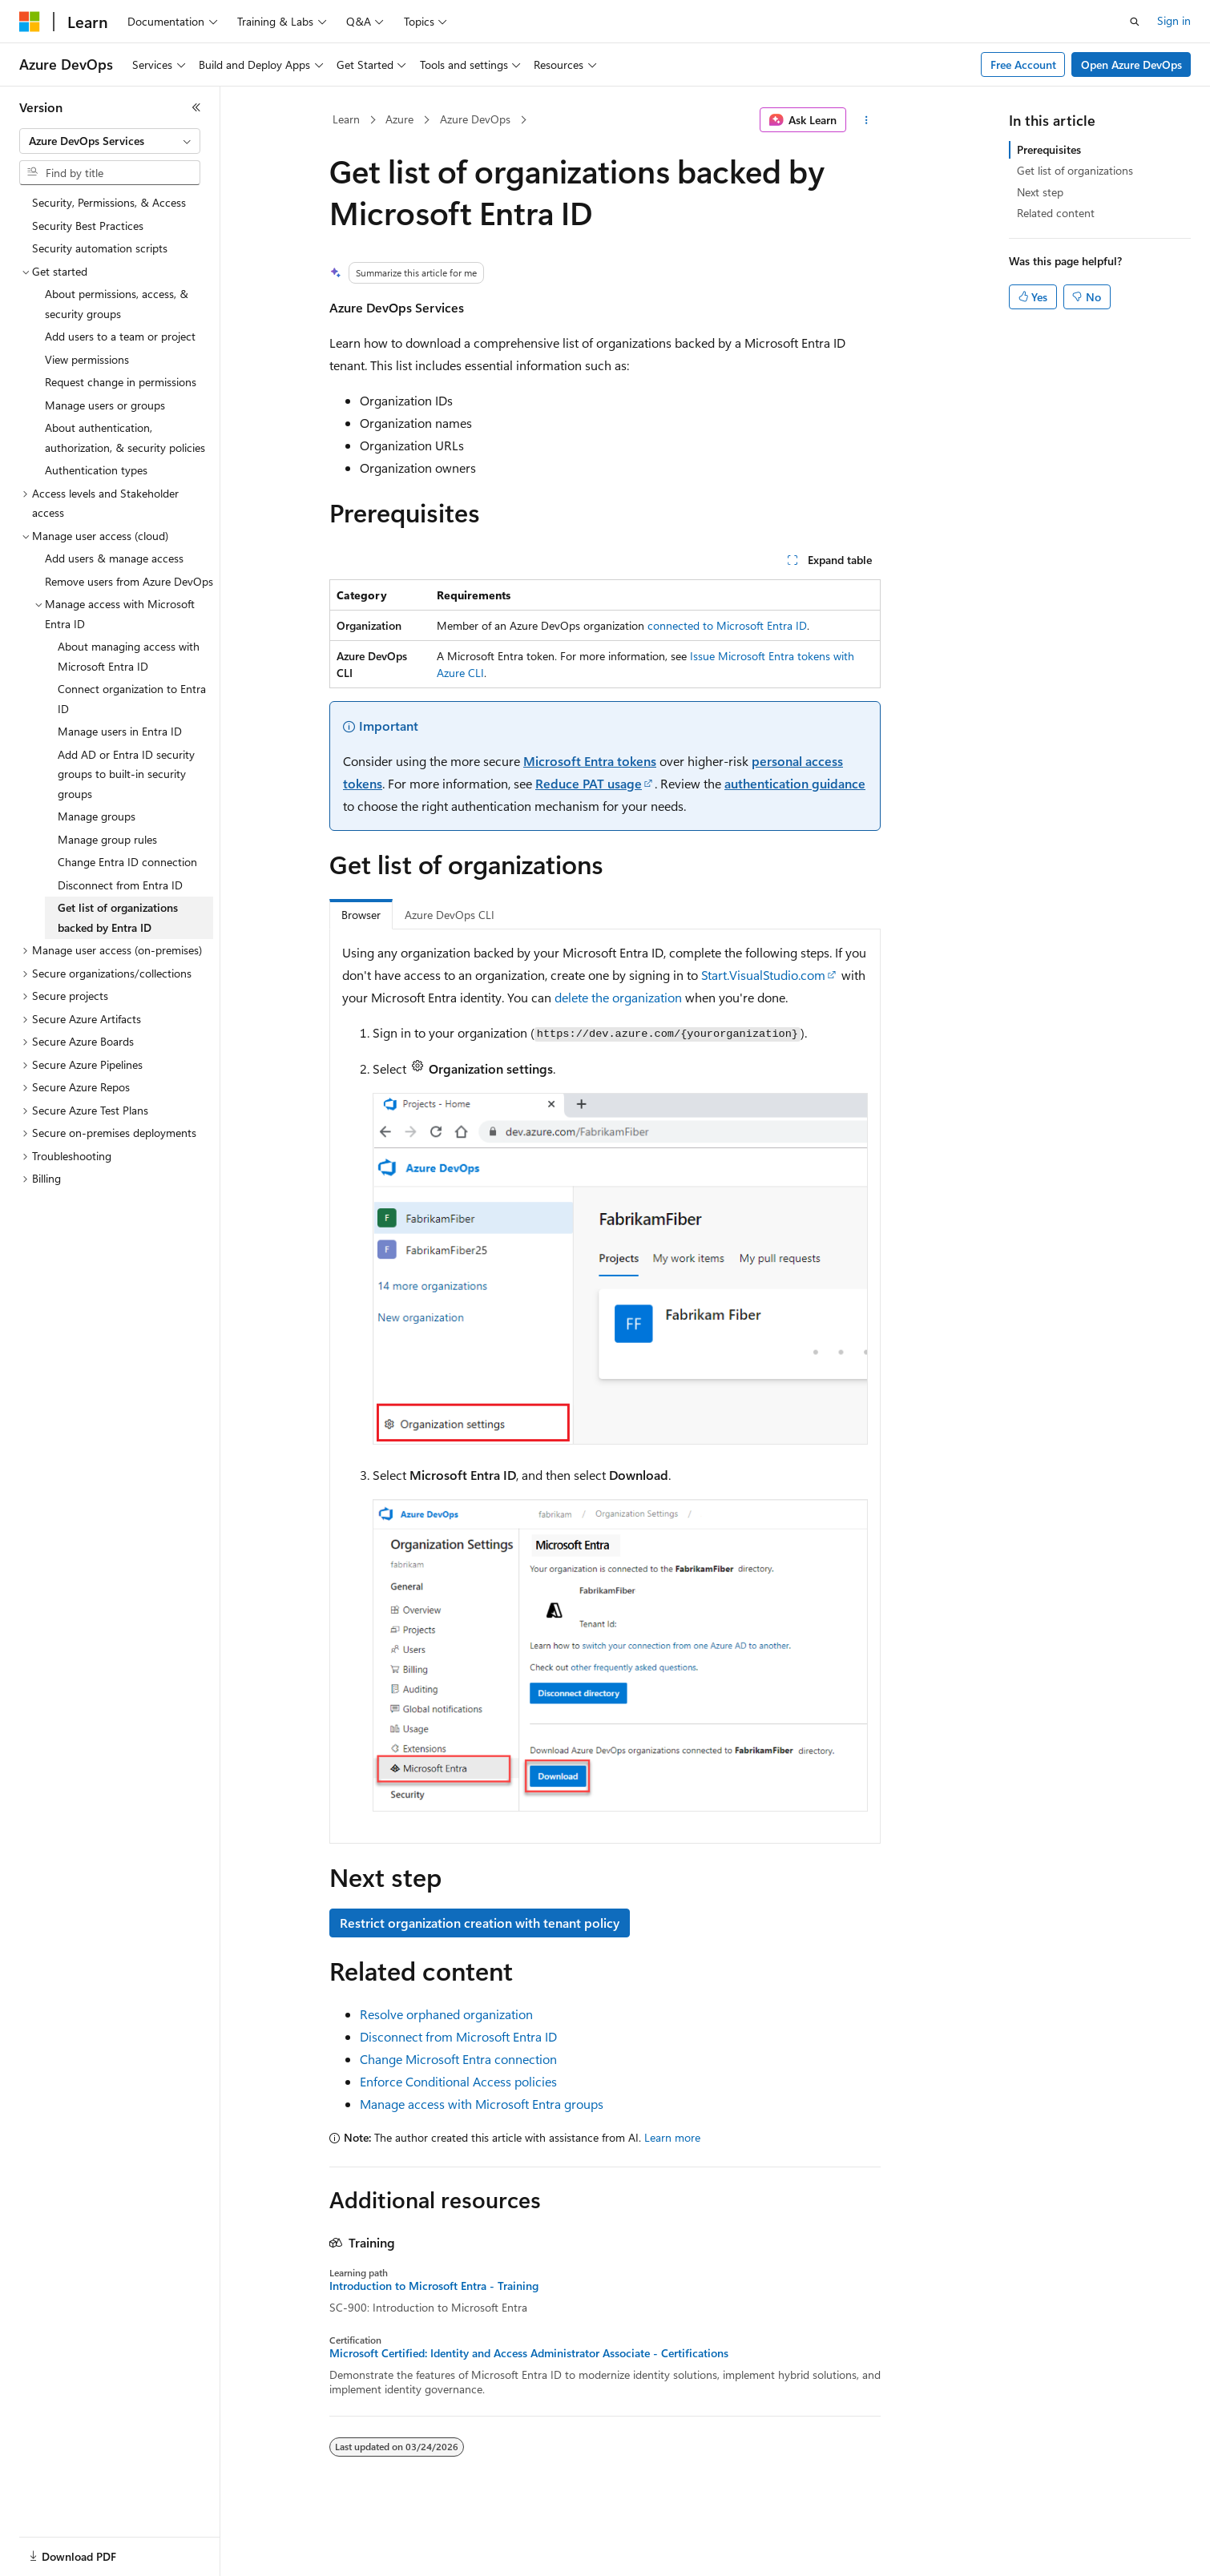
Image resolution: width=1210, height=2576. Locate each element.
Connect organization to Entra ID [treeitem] (132, 698)
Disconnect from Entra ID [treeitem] (120, 885)
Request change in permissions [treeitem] (120, 381)
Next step (1040, 192)
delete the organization (618, 997)
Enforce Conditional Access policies (458, 2081)
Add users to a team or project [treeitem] (120, 336)
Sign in (1174, 20)
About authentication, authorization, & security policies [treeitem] (125, 437)
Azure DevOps (475, 119)
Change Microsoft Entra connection (458, 2058)
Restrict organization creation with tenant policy (479, 1922)
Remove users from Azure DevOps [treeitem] (129, 581)
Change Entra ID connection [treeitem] (127, 861)
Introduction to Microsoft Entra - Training (433, 2286)
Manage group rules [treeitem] (107, 839)
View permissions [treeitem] (87, 359)
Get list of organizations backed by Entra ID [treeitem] (118, 917)
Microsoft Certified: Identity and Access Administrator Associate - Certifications (528, 2353)
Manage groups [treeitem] (96, 816)
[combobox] (109, 141)
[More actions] (867, 120)
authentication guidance (794, 783)
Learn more (672, 2137)
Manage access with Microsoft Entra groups (481, 2103)
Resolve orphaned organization (446, 2014)
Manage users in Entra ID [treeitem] (120, 731)
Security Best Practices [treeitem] (87, 225)
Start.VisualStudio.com (763, 974)
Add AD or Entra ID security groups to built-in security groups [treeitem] (126, 774)
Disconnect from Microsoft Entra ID (458, 2036)
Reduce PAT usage (588, 783)
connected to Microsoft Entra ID (727, 625)
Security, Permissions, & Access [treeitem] (109, 202)
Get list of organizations (1075, 170)
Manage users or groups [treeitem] (105, 405)
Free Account (1023, 64)
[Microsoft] (29, 21)
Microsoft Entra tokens (589, 760)
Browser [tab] (361, 914)
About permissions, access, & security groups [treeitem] (116, 303)
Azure (399, 119)
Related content (1056, 212)
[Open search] (1135, 21)
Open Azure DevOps (1131, 64)
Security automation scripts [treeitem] (99, 248)
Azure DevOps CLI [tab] (449, 914)
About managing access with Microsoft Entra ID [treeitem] (129, 656)
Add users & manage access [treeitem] (114, 558)
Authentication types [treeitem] (96, 470)
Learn (346, 119)
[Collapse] (196, 107)
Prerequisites (1049, 149)
